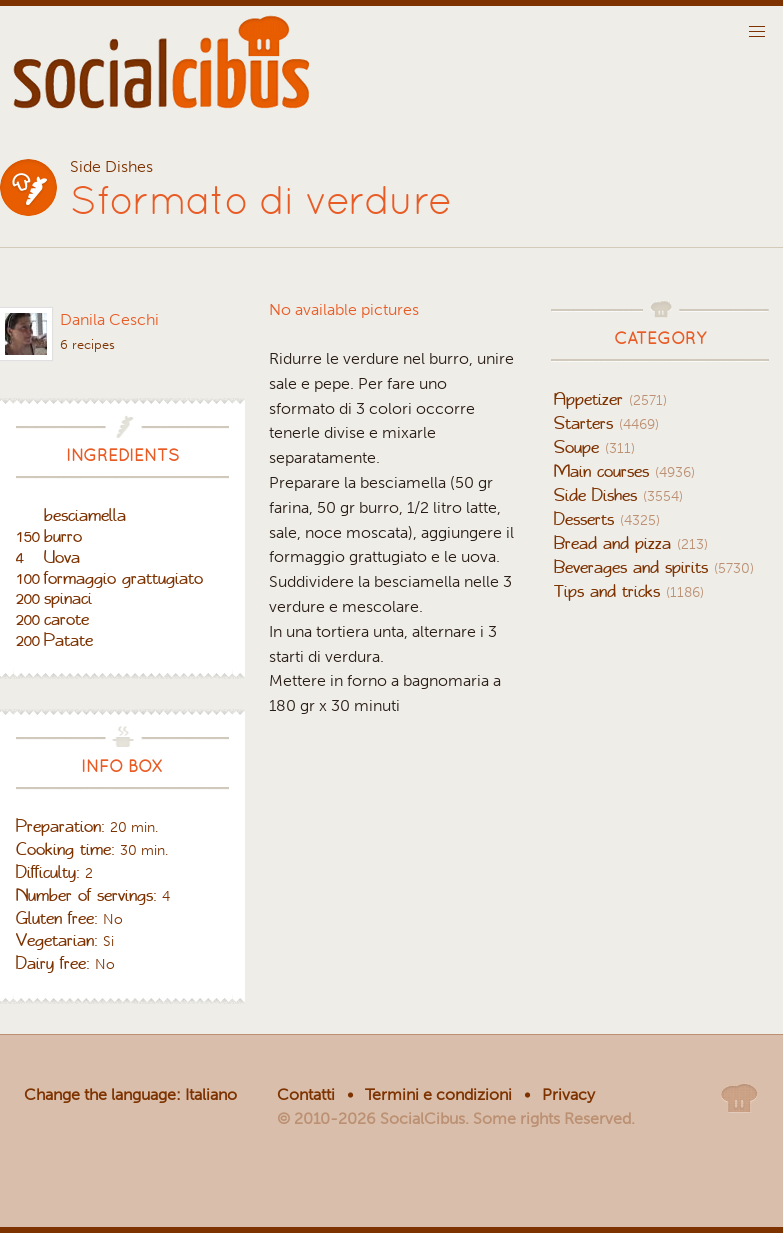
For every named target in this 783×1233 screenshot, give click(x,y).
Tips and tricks (629, 591)
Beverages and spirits (654, 567)
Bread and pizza (631, 543)
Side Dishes (618, 495)
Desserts (607, 519)
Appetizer (610, 399)
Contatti (306, 1094)
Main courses (624, 471)
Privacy (568, 1094)
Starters (606, 423)
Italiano (211, 1094)
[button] (757, 32)
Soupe (594, 447)
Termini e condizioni (438, 1094)
